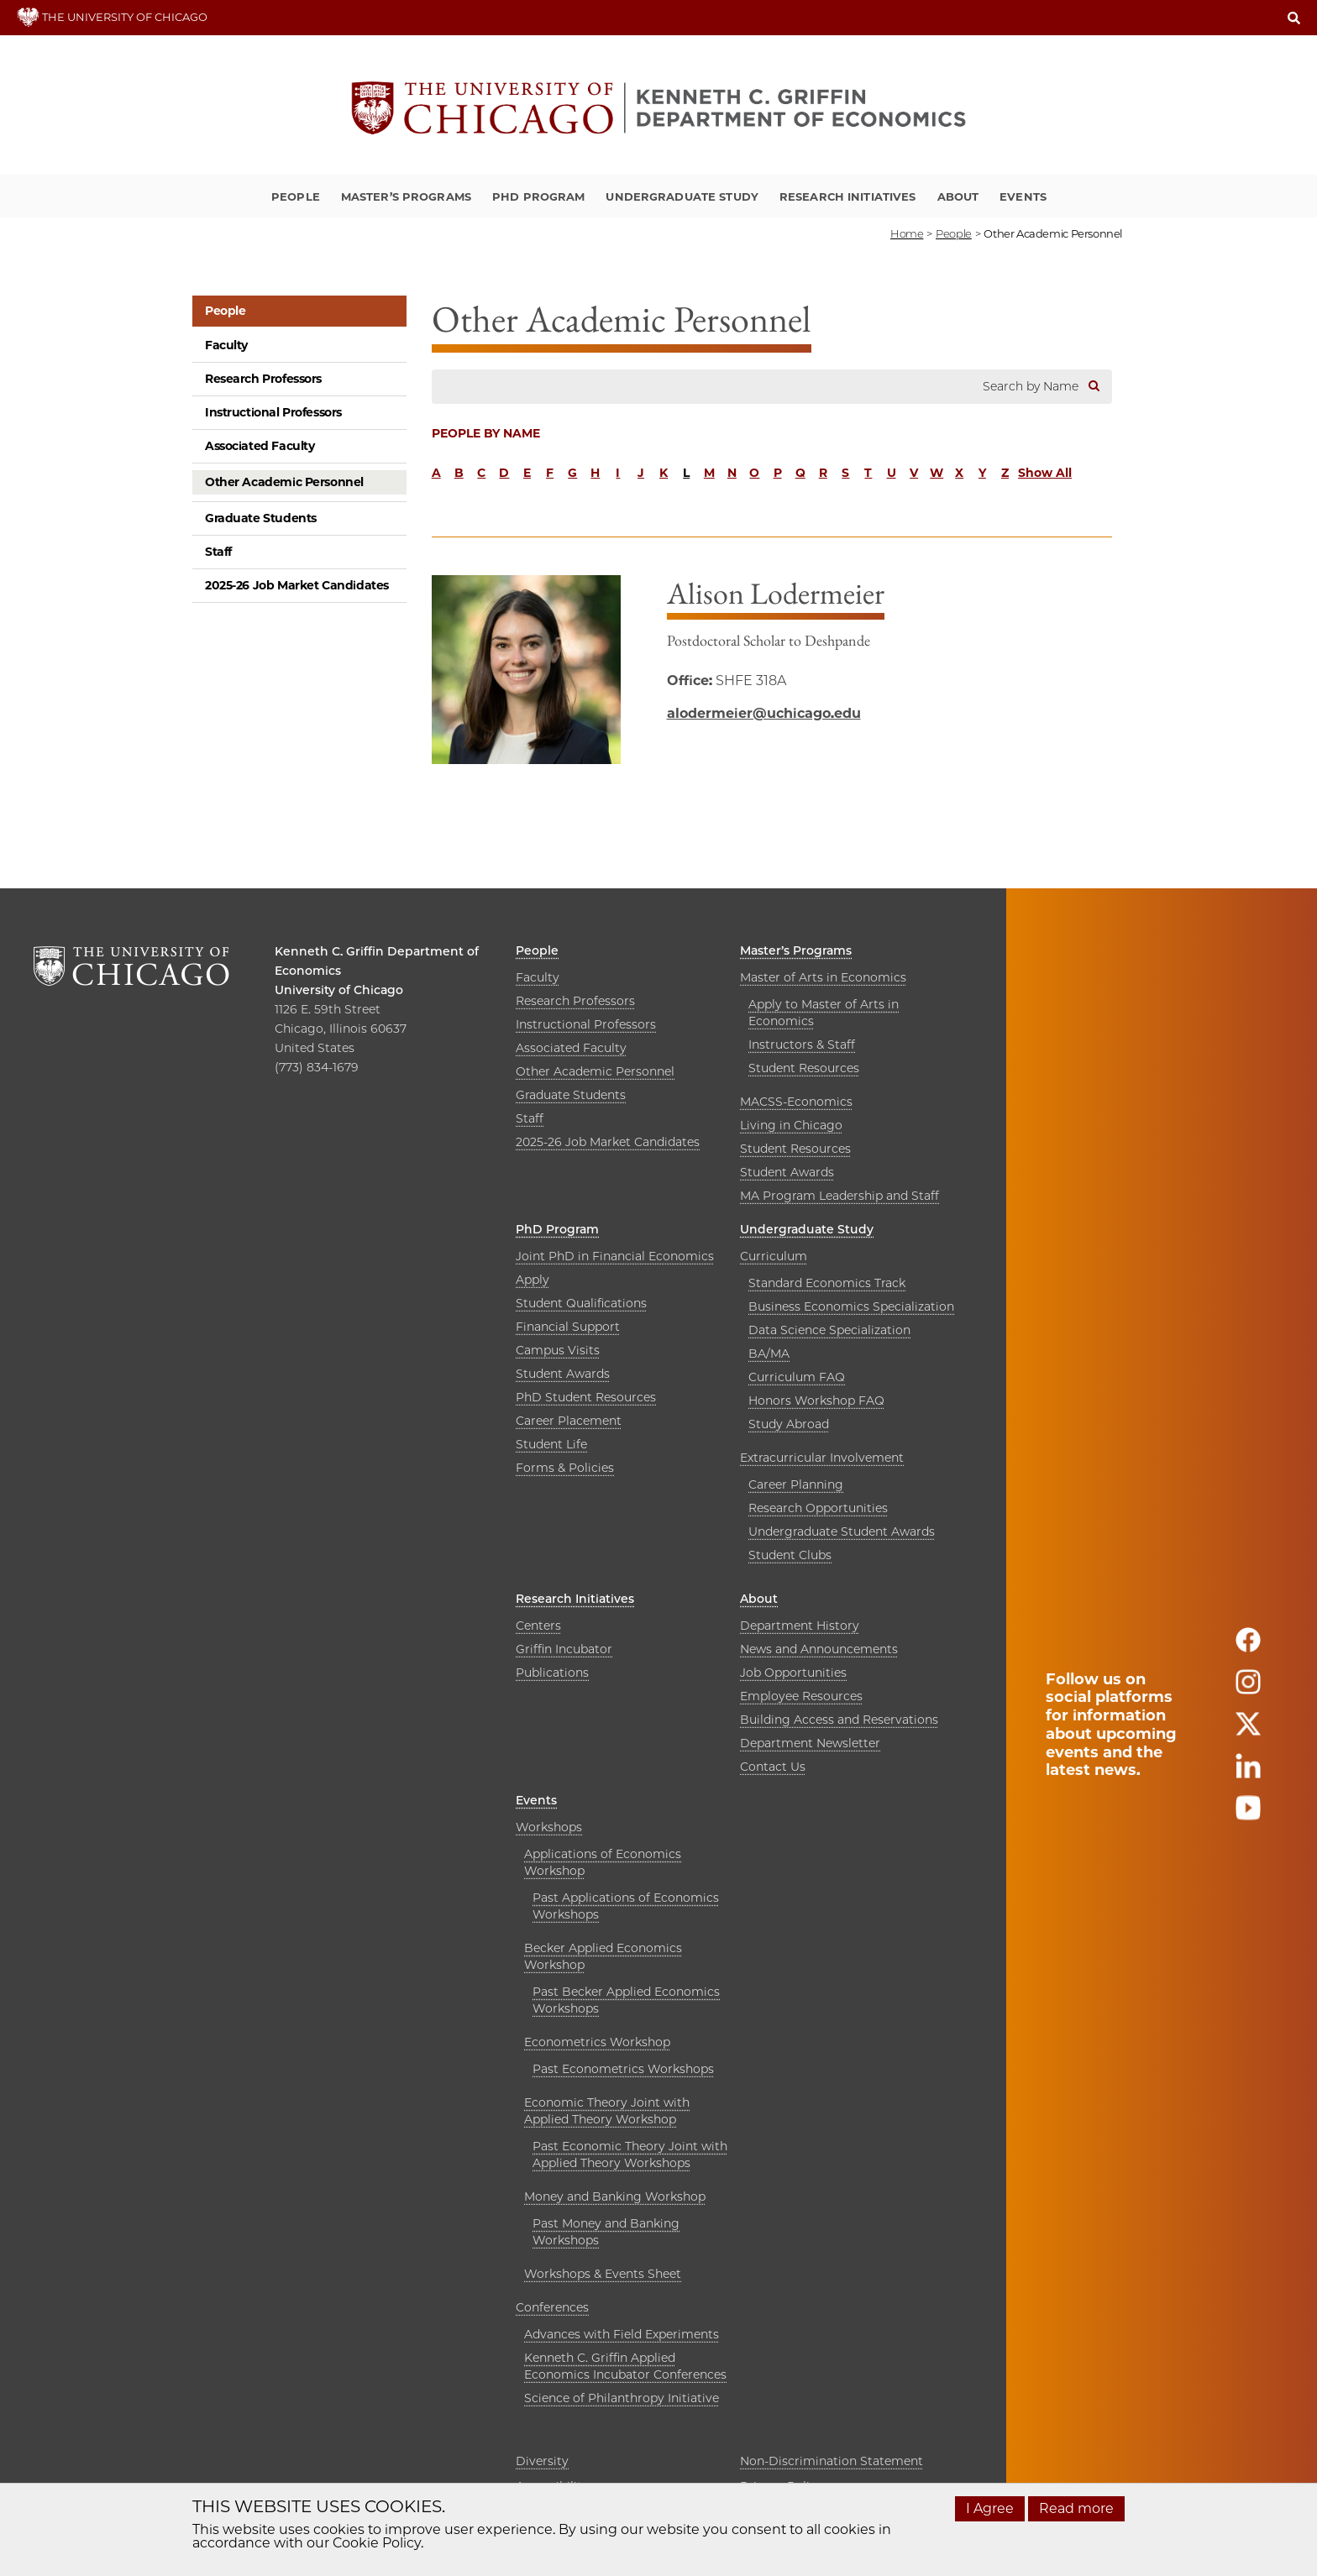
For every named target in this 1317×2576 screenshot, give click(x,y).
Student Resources (803, 1068)
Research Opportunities (818, 1508)
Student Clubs (790, 1555)
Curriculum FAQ (796, 1377)
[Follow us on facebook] (1248, 1647)
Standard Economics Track (826, 1283)
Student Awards (787, 1172)
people (954, 233)
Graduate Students (261, 518)
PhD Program (538, 196)
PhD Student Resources (586, 1397)
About (958, 196)
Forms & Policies (565, 1467)
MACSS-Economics (796, 1101)
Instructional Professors (273, 412)
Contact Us (772, 1766)
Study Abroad (788, 1424)
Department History (799, 1625)
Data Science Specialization (829, 1330)
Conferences (552, 2307)
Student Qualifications (581, 1303)
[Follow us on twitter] (1248, 1731)
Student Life (551, 1444)
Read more (1076, 2508)
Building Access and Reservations (839, 1719)
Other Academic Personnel (284, 482)
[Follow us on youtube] (1248, 1815)
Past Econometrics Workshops (623, 2068)
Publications (552, 1672)
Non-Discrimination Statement (831, 2461)
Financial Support (568, 1326)
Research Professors (263, 378)
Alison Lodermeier (775, 593)
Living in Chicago (791, 1125)
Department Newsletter (810, 1743)
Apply (532, 1279)
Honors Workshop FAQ (816, 1400)
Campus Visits (558, 1350)
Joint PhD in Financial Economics (615, 1256)
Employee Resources (801, 1696)
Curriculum (773, 1256)
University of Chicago (339, 989)
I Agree (990, 2508)
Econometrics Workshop (597, 2042)
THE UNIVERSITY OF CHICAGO (112, 17)
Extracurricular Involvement (822, 1457)
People (295, 196)
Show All (1045, 472)
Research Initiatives (847, 196)
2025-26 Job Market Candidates (297, 585)
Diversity (542, 2461)
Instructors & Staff (801, 1044)
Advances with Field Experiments (621, 2334)
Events (1023, 196)
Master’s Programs (406, 196)
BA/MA (769, 1353)
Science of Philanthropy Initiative (621, 2398)
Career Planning (795, 1484)
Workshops (549, 1827)
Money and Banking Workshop (615, 2196)
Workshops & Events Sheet (602, 2273)
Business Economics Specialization (851, 1306)
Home (906, 233)
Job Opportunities (793, 1672)
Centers (538, 1625)
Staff (218, 551)
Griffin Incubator (564, 1649)
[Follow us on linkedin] (1248, 1773)
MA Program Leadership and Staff (839, 1195)
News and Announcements (819, 1649)
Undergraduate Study (682, 196)
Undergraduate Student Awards (841, 1531)
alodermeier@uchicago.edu (764, 713)
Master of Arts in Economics (823, 977)
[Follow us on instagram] (1248, 1689)
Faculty (226, 345)
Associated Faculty (259, 445)
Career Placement (569, 1420)
